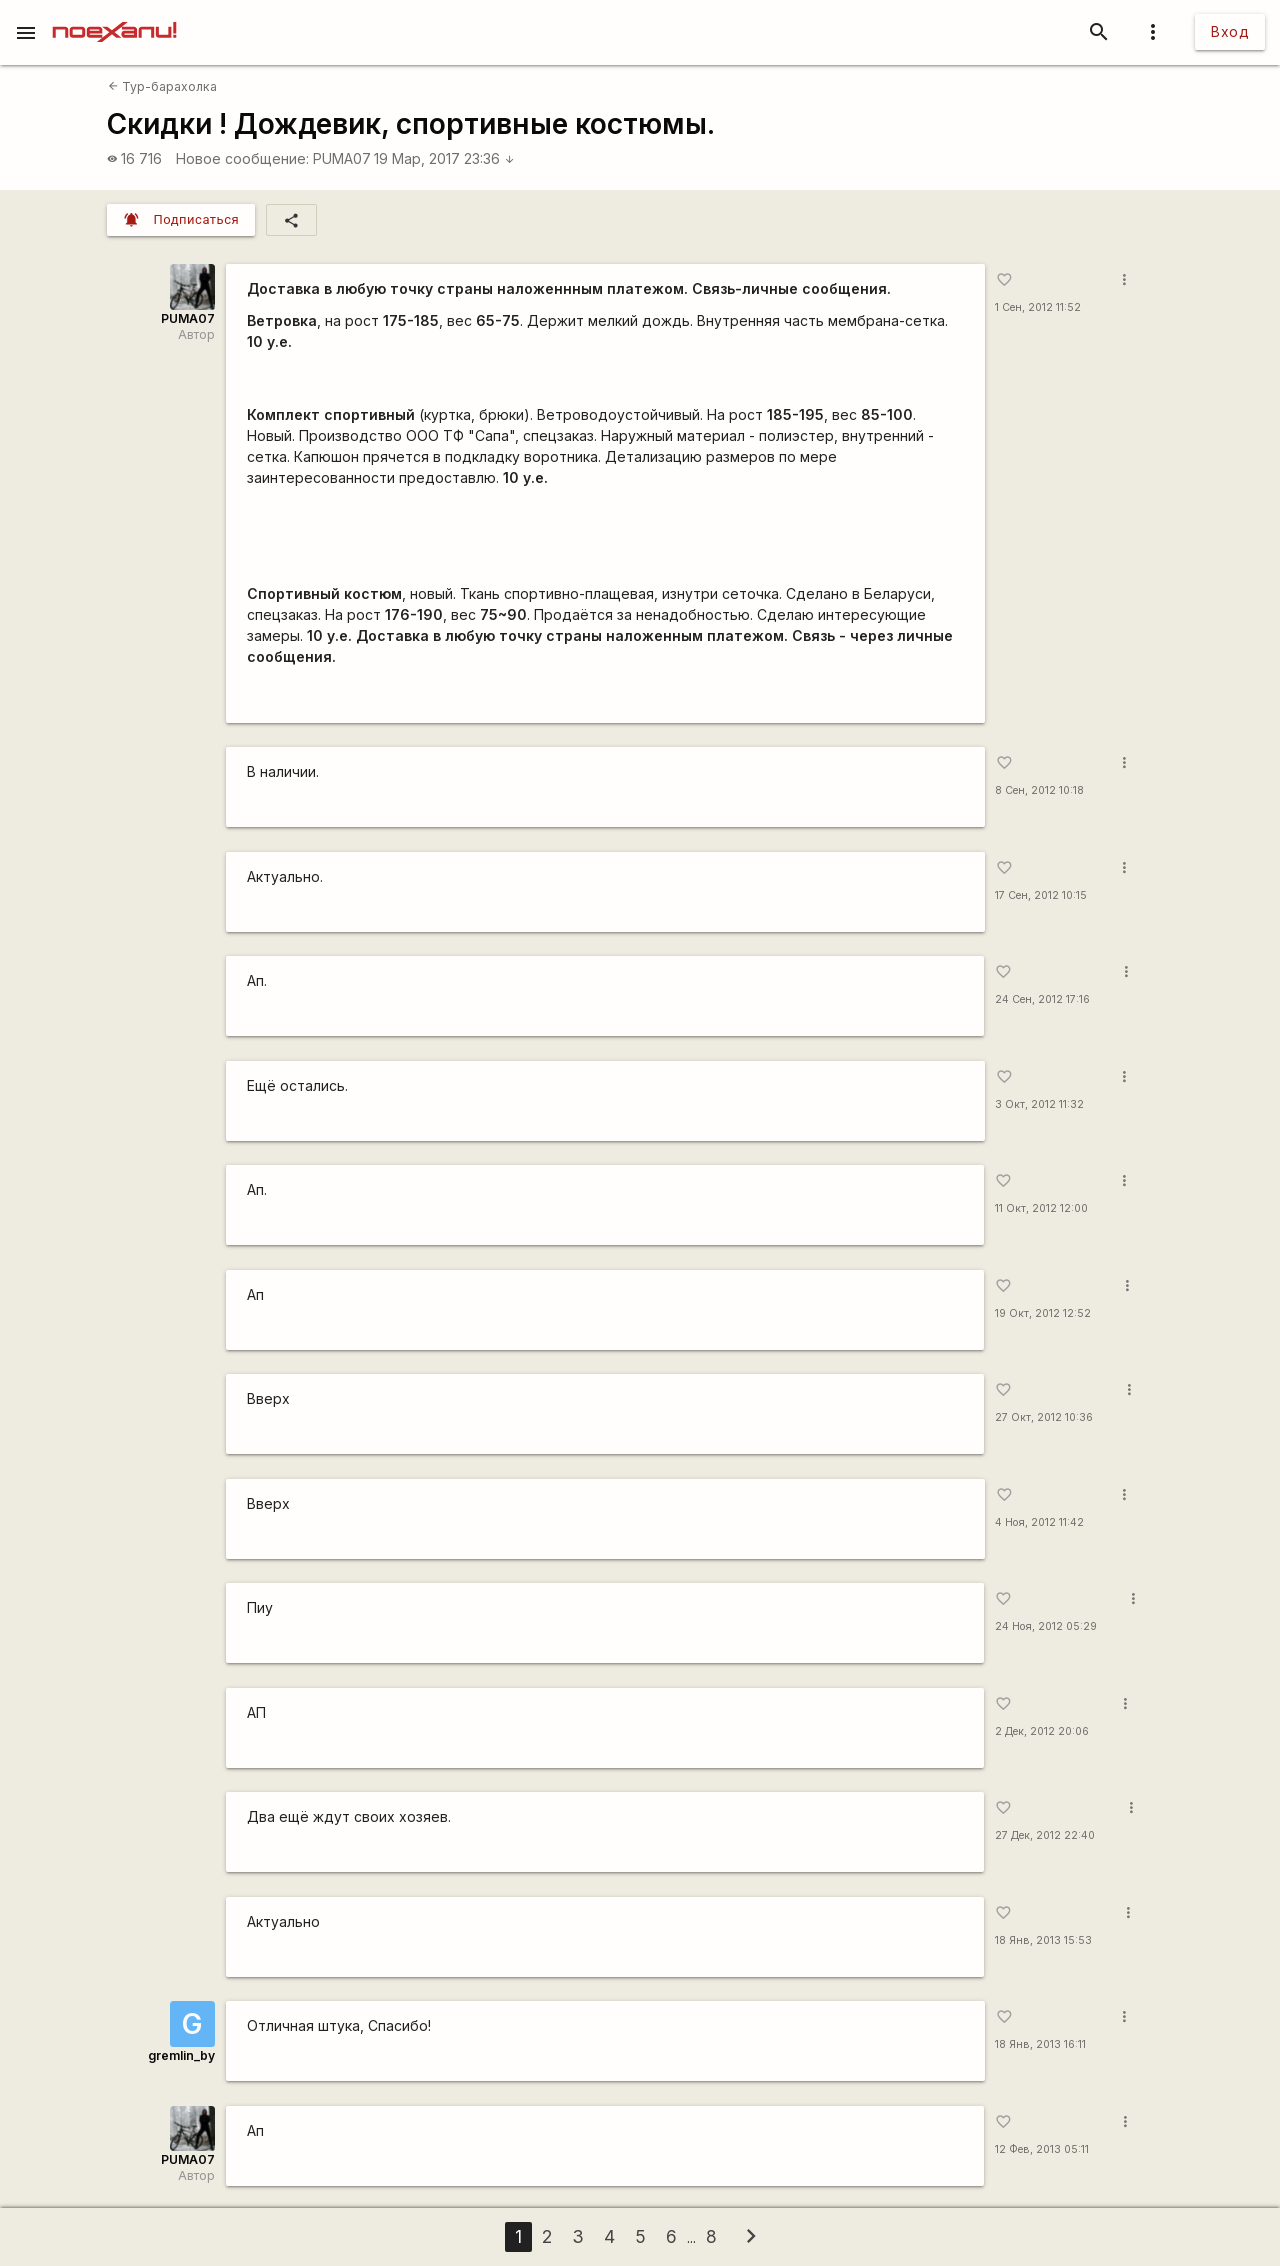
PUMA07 (342, 158)
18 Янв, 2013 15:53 (1043, 1940)
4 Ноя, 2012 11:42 (1039, 1522)
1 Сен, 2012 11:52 (1038, 307)
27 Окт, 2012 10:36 (1044, 1417)
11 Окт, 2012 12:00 (1041, 1208)
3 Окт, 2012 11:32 (1039, 1104)
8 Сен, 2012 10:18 (1039, 790)
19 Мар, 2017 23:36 (444, 158)
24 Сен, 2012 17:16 (1042, 999)
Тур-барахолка (162, 86)
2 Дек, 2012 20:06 (1042, 1731)
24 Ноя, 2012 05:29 (1046, 1626)
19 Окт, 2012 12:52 (1043, 1313)
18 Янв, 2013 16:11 (1040, 2044)
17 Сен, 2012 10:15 (1041, 895)
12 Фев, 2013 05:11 (1042, 2149)
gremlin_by (181, 2055)
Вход (1230, 31)
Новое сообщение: (242, 158)
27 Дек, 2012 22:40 (1045, 1835)
